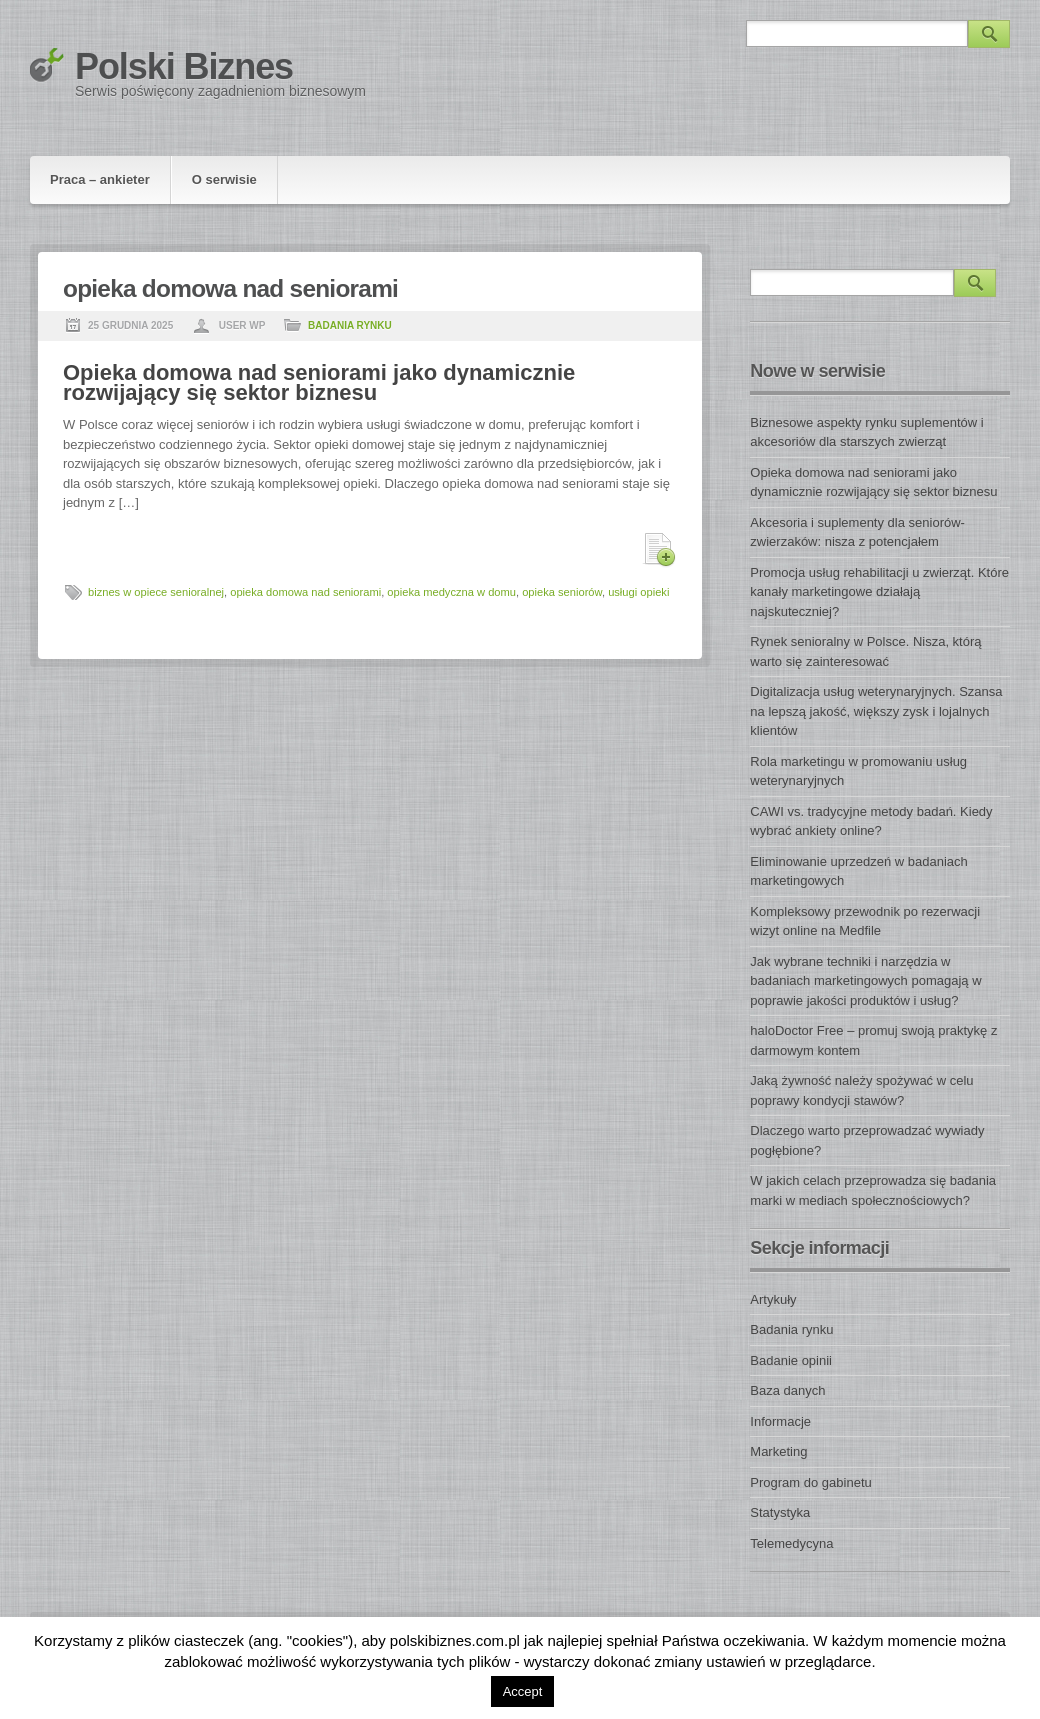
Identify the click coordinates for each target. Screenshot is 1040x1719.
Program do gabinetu (810, 1482)
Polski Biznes (184, 66)
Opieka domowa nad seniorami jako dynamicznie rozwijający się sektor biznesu (319, 382)
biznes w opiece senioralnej (156, 592)
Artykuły (773, 1299)
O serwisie (224, 179)
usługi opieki (638, 592)
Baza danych (787, 1390)
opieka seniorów (562, 592)
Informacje (780, 1421)
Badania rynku (350, 325)
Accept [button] (523, 1691)
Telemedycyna (791, 1543)
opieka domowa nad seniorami (305, 592)
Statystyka (780, 1512)
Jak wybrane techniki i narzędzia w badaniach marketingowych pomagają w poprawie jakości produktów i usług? (865, 981)
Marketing (778, 1451)
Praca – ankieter (100, 179)
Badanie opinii (791, 1360)
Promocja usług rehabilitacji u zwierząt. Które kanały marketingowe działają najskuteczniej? (879, 592)
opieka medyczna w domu (451, 592)
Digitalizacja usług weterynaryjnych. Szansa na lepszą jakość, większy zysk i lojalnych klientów (876, 711)
